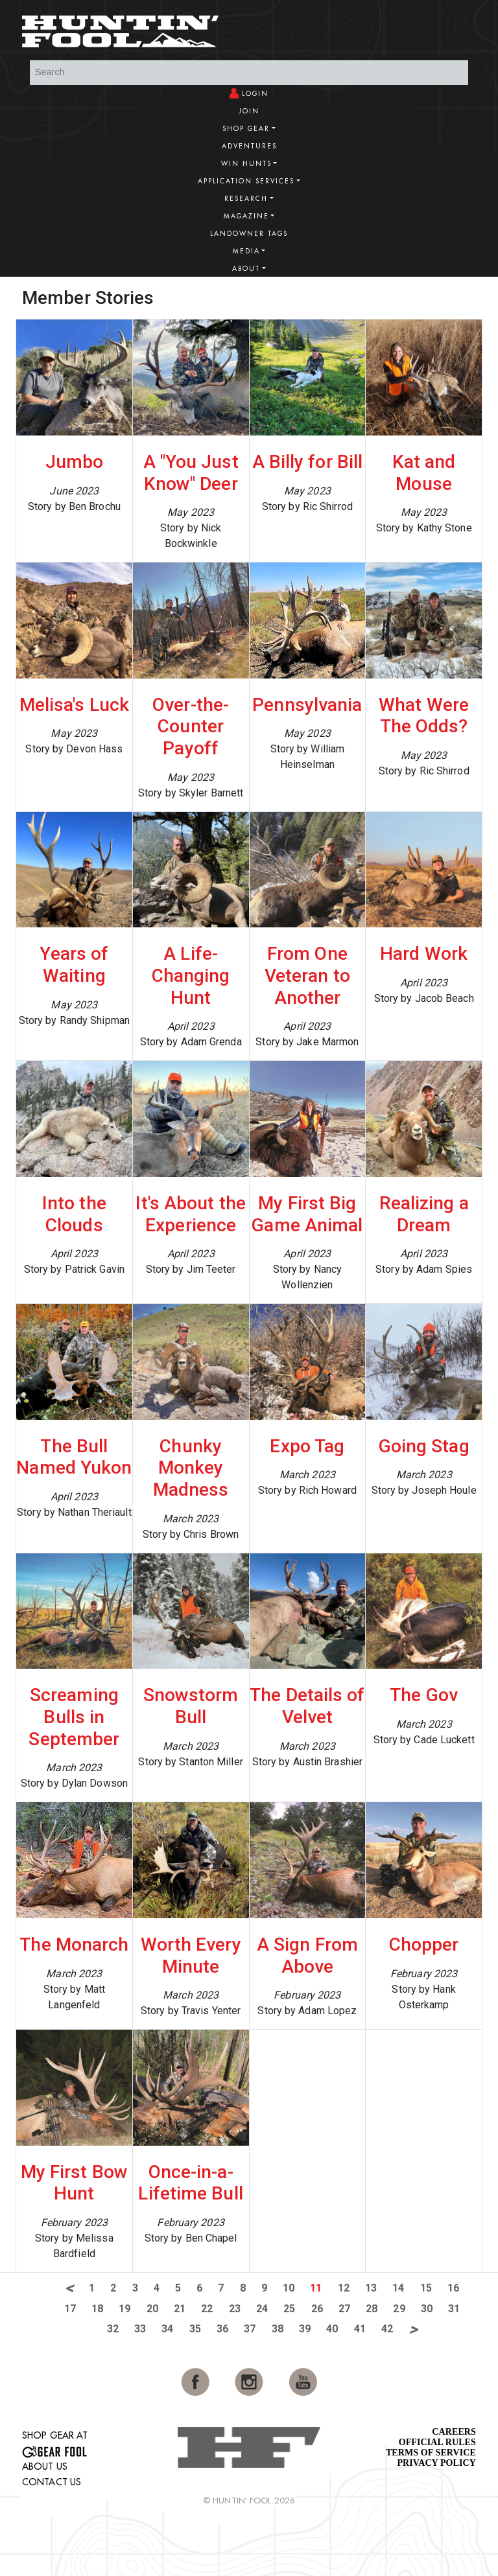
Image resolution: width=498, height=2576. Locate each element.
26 (317, 2309)
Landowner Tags (249, 233)
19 (124, 2309)
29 (399, 2309)
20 (152, 2309)
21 (179, 2309)
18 (97, 2309)
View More (437, 296)
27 (344, 2309)
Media (246, 251)
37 (249, 2329)
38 (277, 2329)
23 (235, 2309)
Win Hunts (246, 163)
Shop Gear (246, 128)
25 (289, 2309)
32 (113, 2329)
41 (360, 2329)
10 (288, 2288)
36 (222, 2329)
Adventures (249, 146)
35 (195, 2329)
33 (140, 2329)
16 (453, 2288)
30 (427, 2309)
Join (249, 111)
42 (387, 2329)
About (246, 268)
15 (426, 2288)
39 (305, 2329)
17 (70, 2309)
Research (246, 198)
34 (167, 2329)
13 (371, 2288)
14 (398, 2288)
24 (262, 2309)
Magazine (246, 216)
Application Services (246, 181)
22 (207, 2309)
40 (332, 2329)
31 (454, 2309)
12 (344, 2288)
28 (371, 2309)
